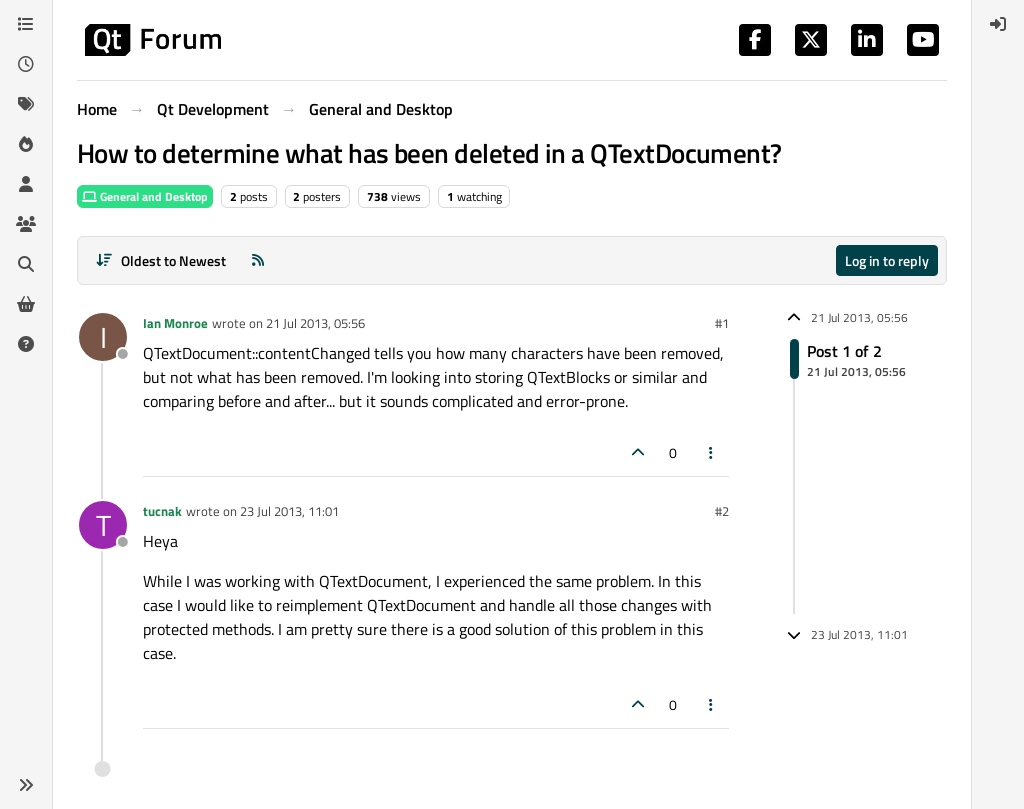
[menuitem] (998, 24)
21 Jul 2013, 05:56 (315, 323)
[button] (26, 785)
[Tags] (26, 104)
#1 (722, 323)
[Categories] (26, 24)
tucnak (162, 511)
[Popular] (26, 144)
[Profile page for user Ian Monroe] (103, 337)
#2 (722, 511)
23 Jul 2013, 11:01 (289, 511)
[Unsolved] (26, 344)
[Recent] (26, 64)
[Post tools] (712, 452)
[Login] (998, 24)
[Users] (26, 184)
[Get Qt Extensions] (26, 304)
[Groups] (26, 224)
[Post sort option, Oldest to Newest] (160, 260)
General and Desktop (145, 196)
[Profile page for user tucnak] (103, 525)
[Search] (26, 264)
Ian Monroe (175, 323)
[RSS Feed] (258, 260)
